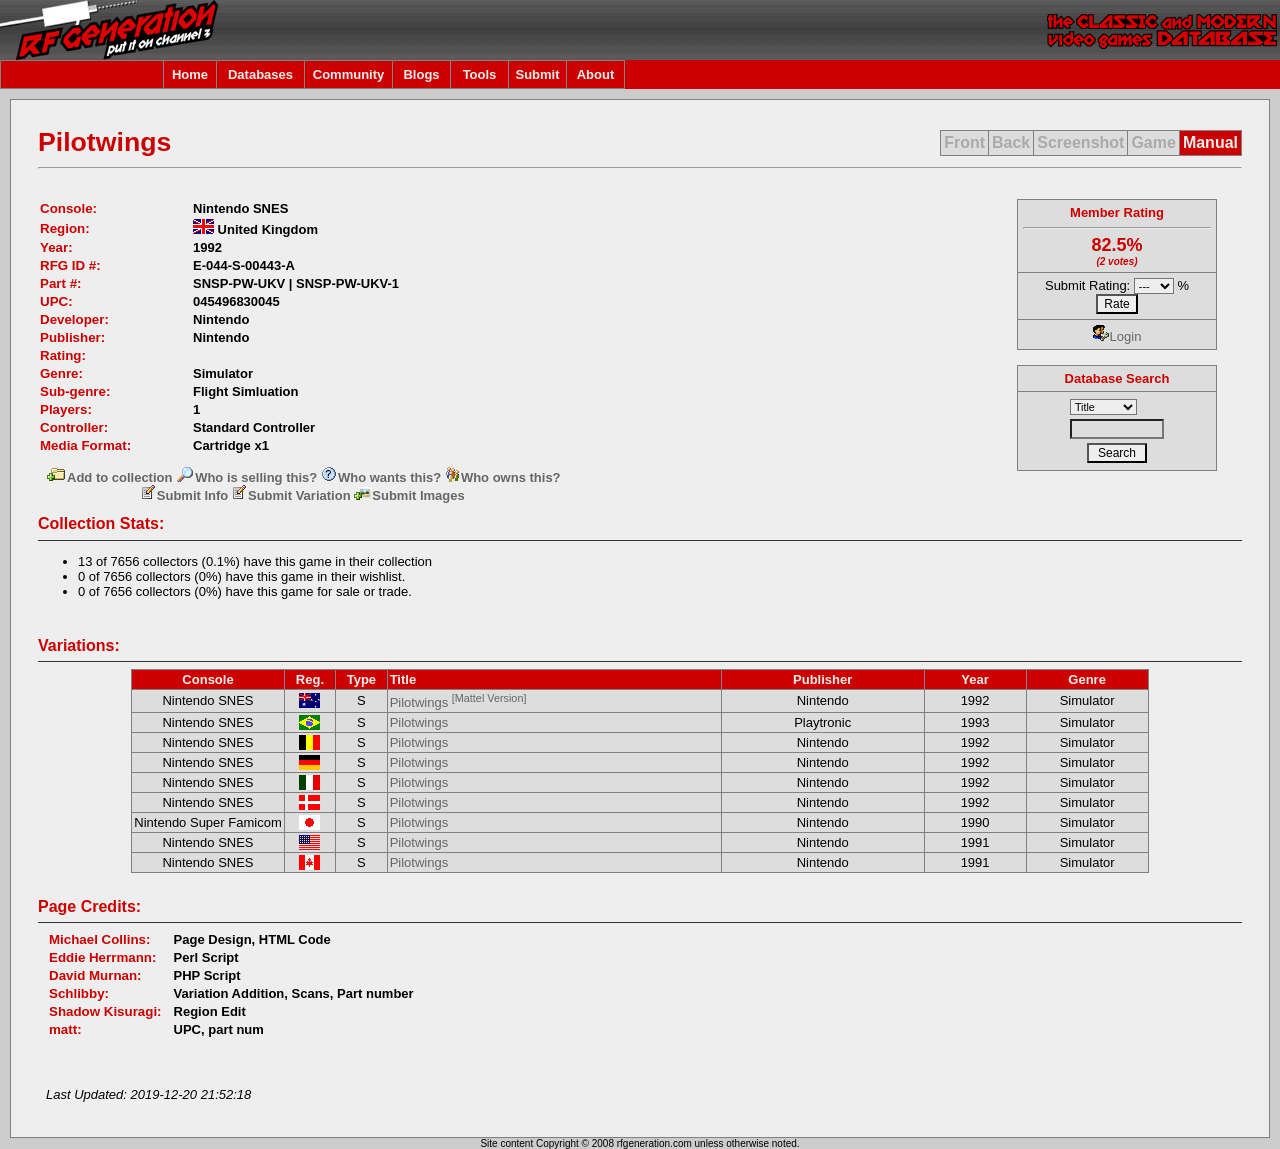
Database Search (1117, 378)
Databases (260, 74)
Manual (1210, 142)
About (596, 74)
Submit (537, 74)
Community (349, 74)
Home (190, 74)
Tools (480, 74)
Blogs (421, 74)
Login (1117, 336)
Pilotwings (458, 702)
